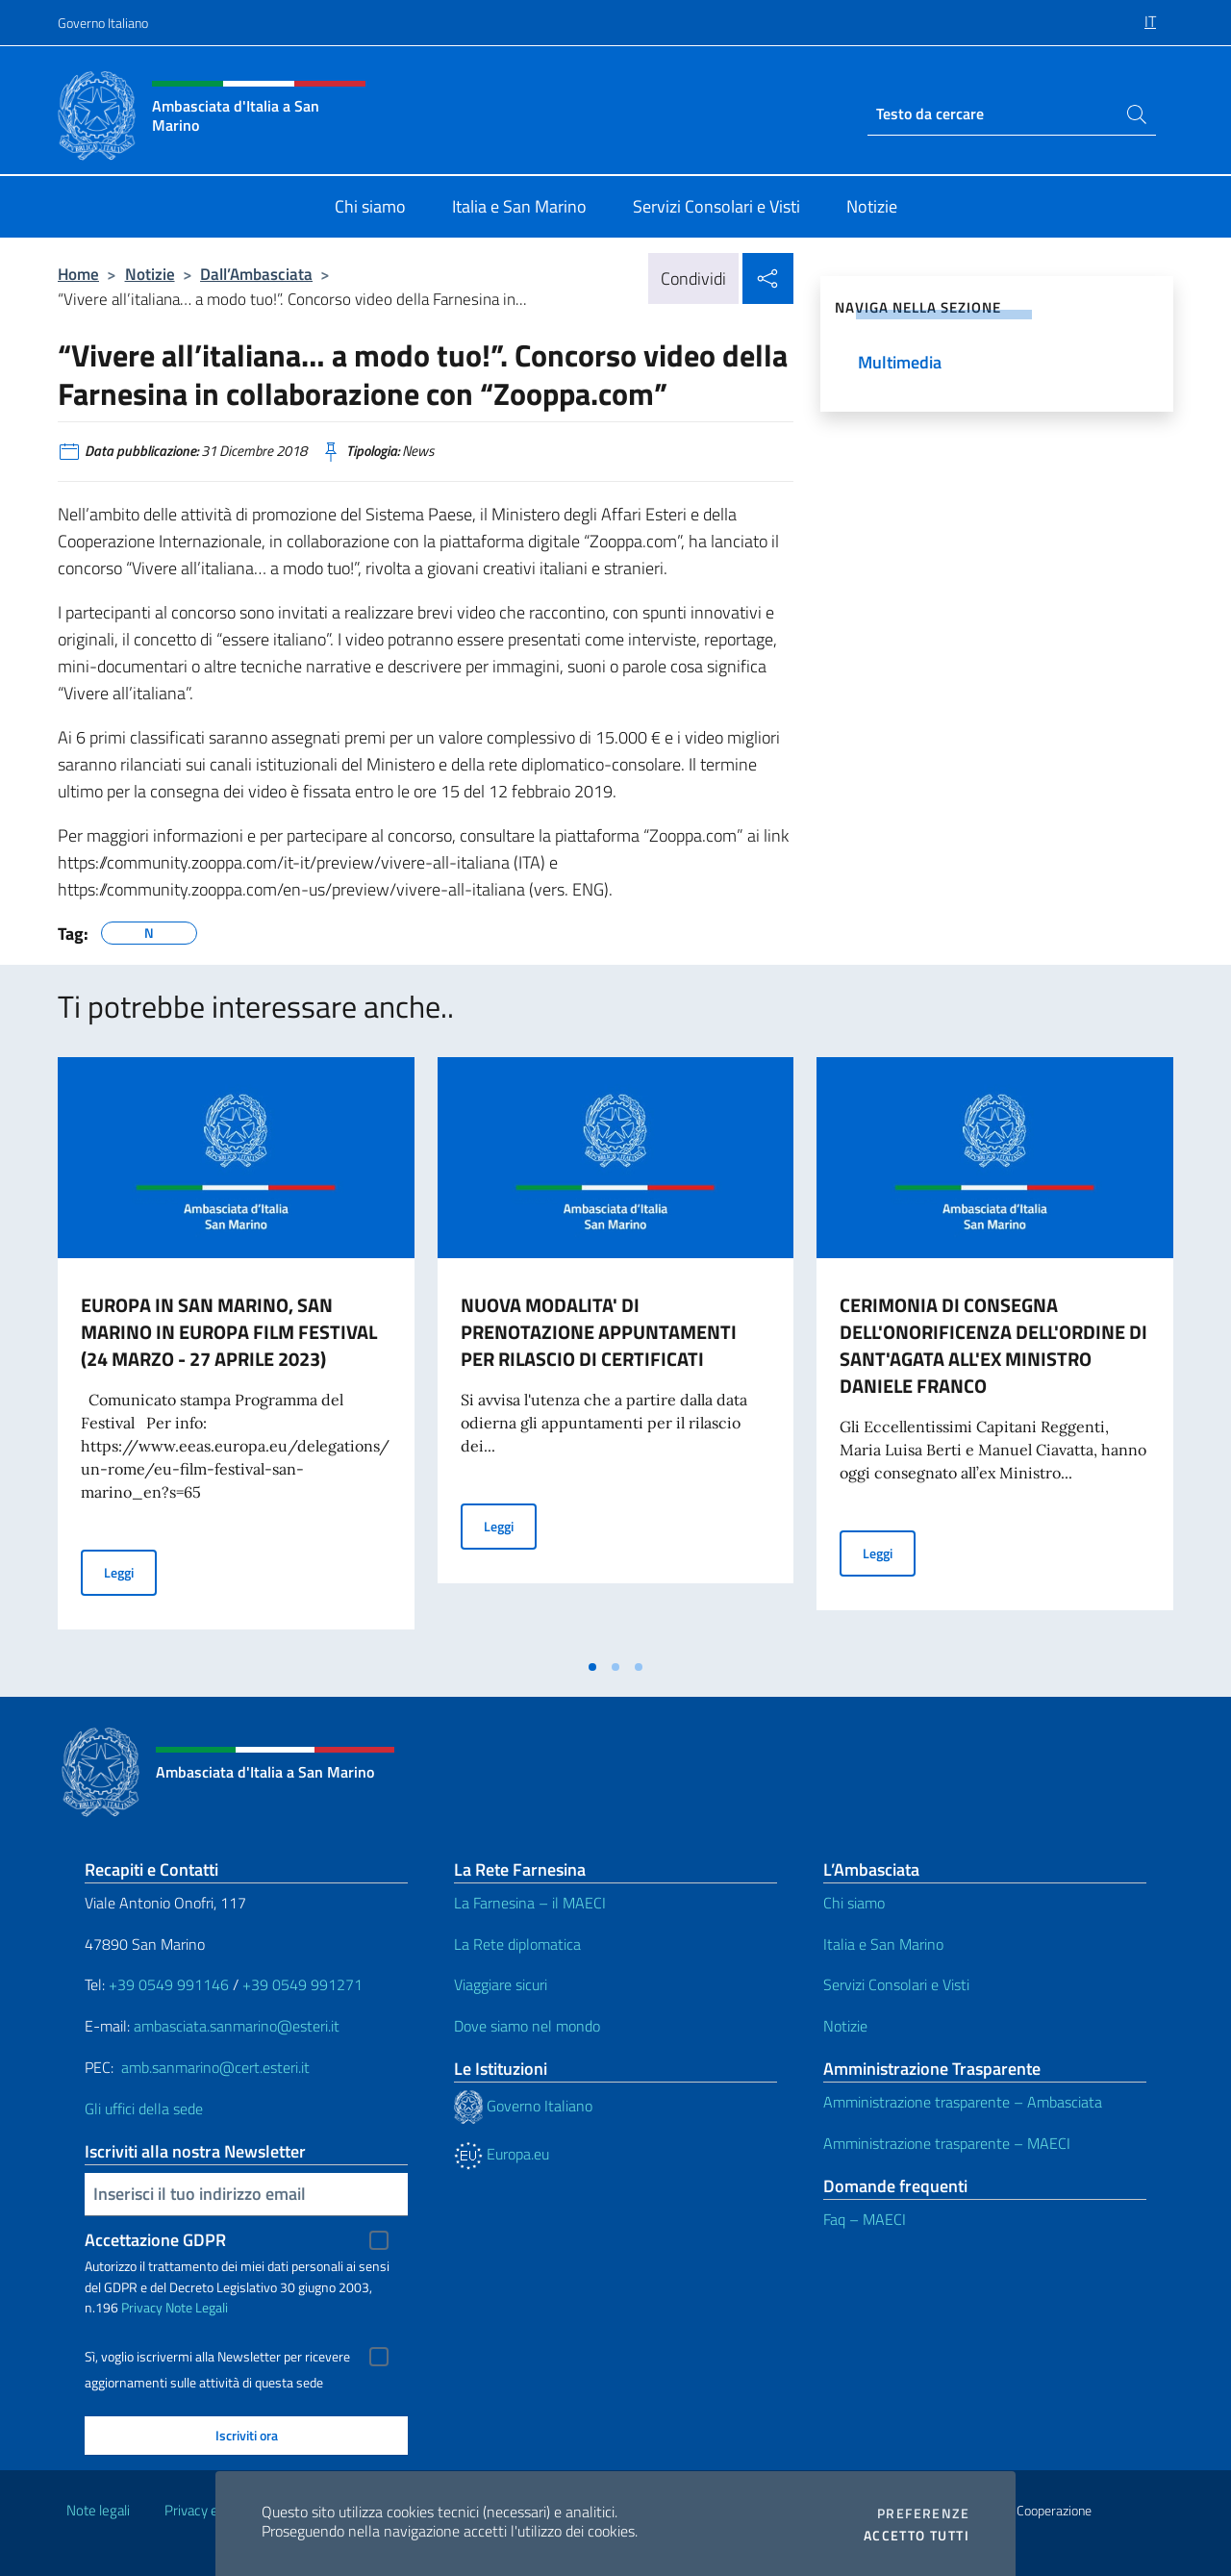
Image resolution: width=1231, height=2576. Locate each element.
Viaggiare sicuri (500, 1984)
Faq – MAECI (864, 2219)
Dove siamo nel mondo (527, 2025)
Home (78, 274)
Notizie (150, 274)
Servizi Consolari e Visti (896, 1984)
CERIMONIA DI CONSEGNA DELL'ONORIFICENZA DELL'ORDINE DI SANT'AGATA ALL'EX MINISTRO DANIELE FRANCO (993, 1345)
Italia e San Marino (883, 1944)
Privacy (142, 2307)
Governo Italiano (103, 23)
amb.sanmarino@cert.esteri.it (215, 2067)
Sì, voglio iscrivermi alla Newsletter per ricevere (217, 2356)
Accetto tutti (916, 2535)
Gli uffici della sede (144, 2108)
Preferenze (923, 2513)
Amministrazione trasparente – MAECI (946, 2143)
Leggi (130, 1571)
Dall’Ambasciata (256, 274)
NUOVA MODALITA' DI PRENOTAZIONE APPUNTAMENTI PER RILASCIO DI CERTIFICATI (599, 1332)
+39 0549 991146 (169, 1984)
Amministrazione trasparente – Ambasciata (962, 2101)
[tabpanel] (236, 1352)
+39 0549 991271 (302, 1984)
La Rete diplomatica (517, 1944)
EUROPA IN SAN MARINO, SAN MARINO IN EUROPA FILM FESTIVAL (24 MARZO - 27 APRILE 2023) (229, 1332)
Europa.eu (501, 2153)
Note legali (98, 2510)
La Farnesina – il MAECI (530, 1902)
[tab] (592, 1667)
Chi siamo (854, 1902)
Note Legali (196, 2307)
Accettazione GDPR (155, 2240)
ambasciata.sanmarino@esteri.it (236, 2025)
